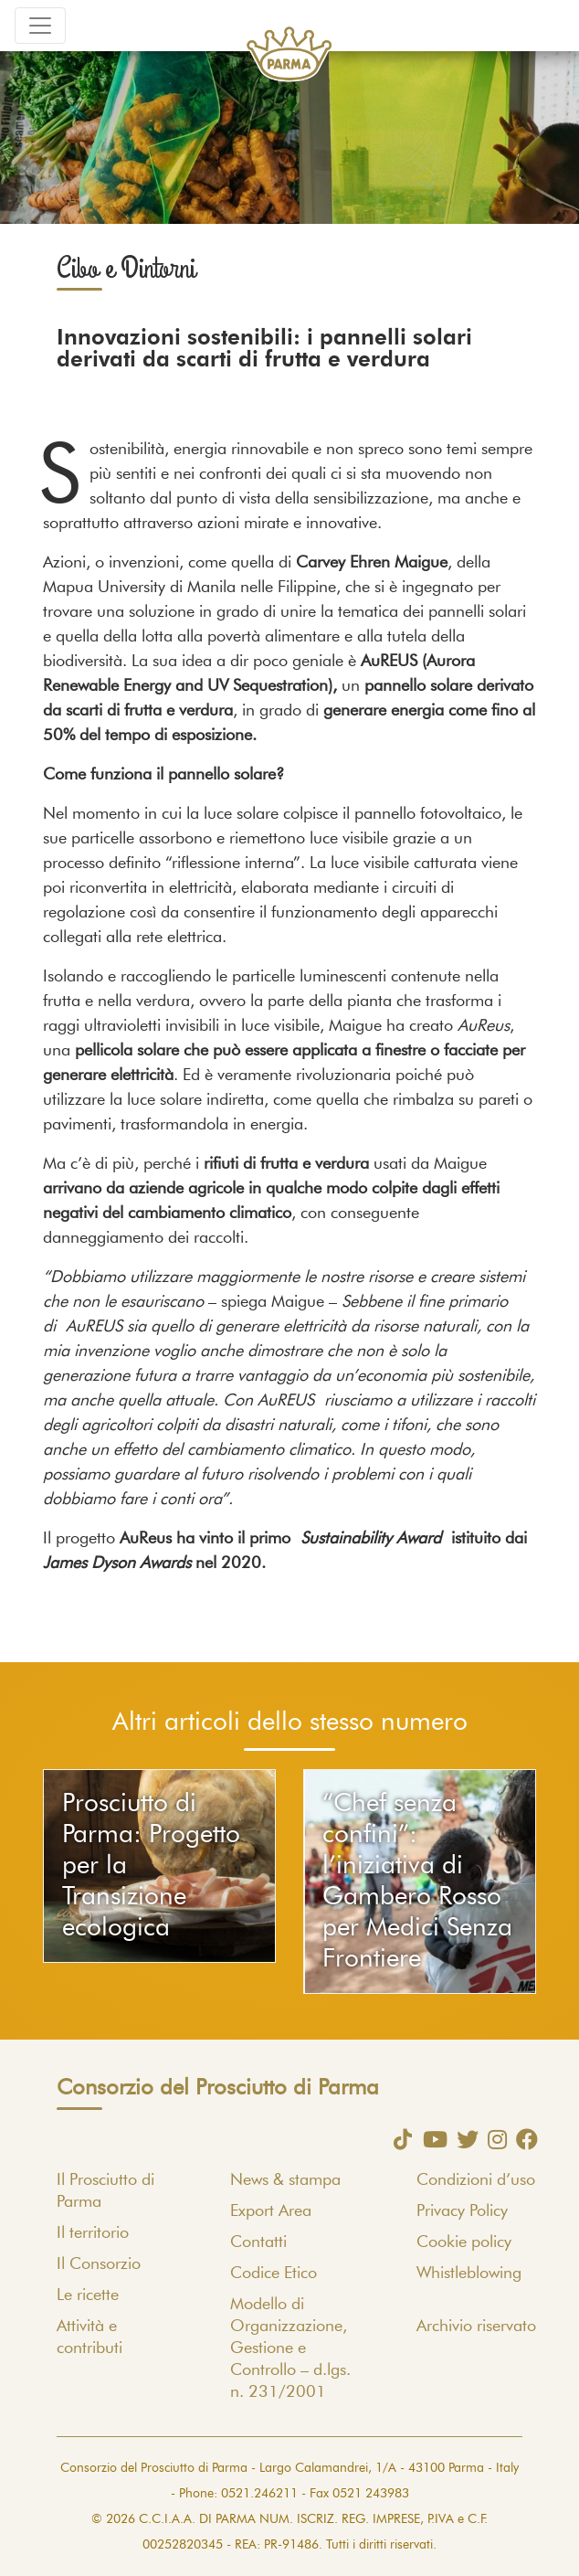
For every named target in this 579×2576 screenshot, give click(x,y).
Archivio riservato (476, 2326)
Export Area (270, 2211)
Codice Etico (273, 2273)
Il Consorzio (99, 2264)
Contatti (258, 2242)
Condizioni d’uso (475, 2180)
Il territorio (93, 2233)
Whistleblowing (468, 2273)
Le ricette (88, 2295)
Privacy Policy (462, 2211)
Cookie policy (463, 2242)
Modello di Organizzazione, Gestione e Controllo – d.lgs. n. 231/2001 (290, 2348)
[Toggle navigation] (40, 25)
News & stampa (285, 2180)
